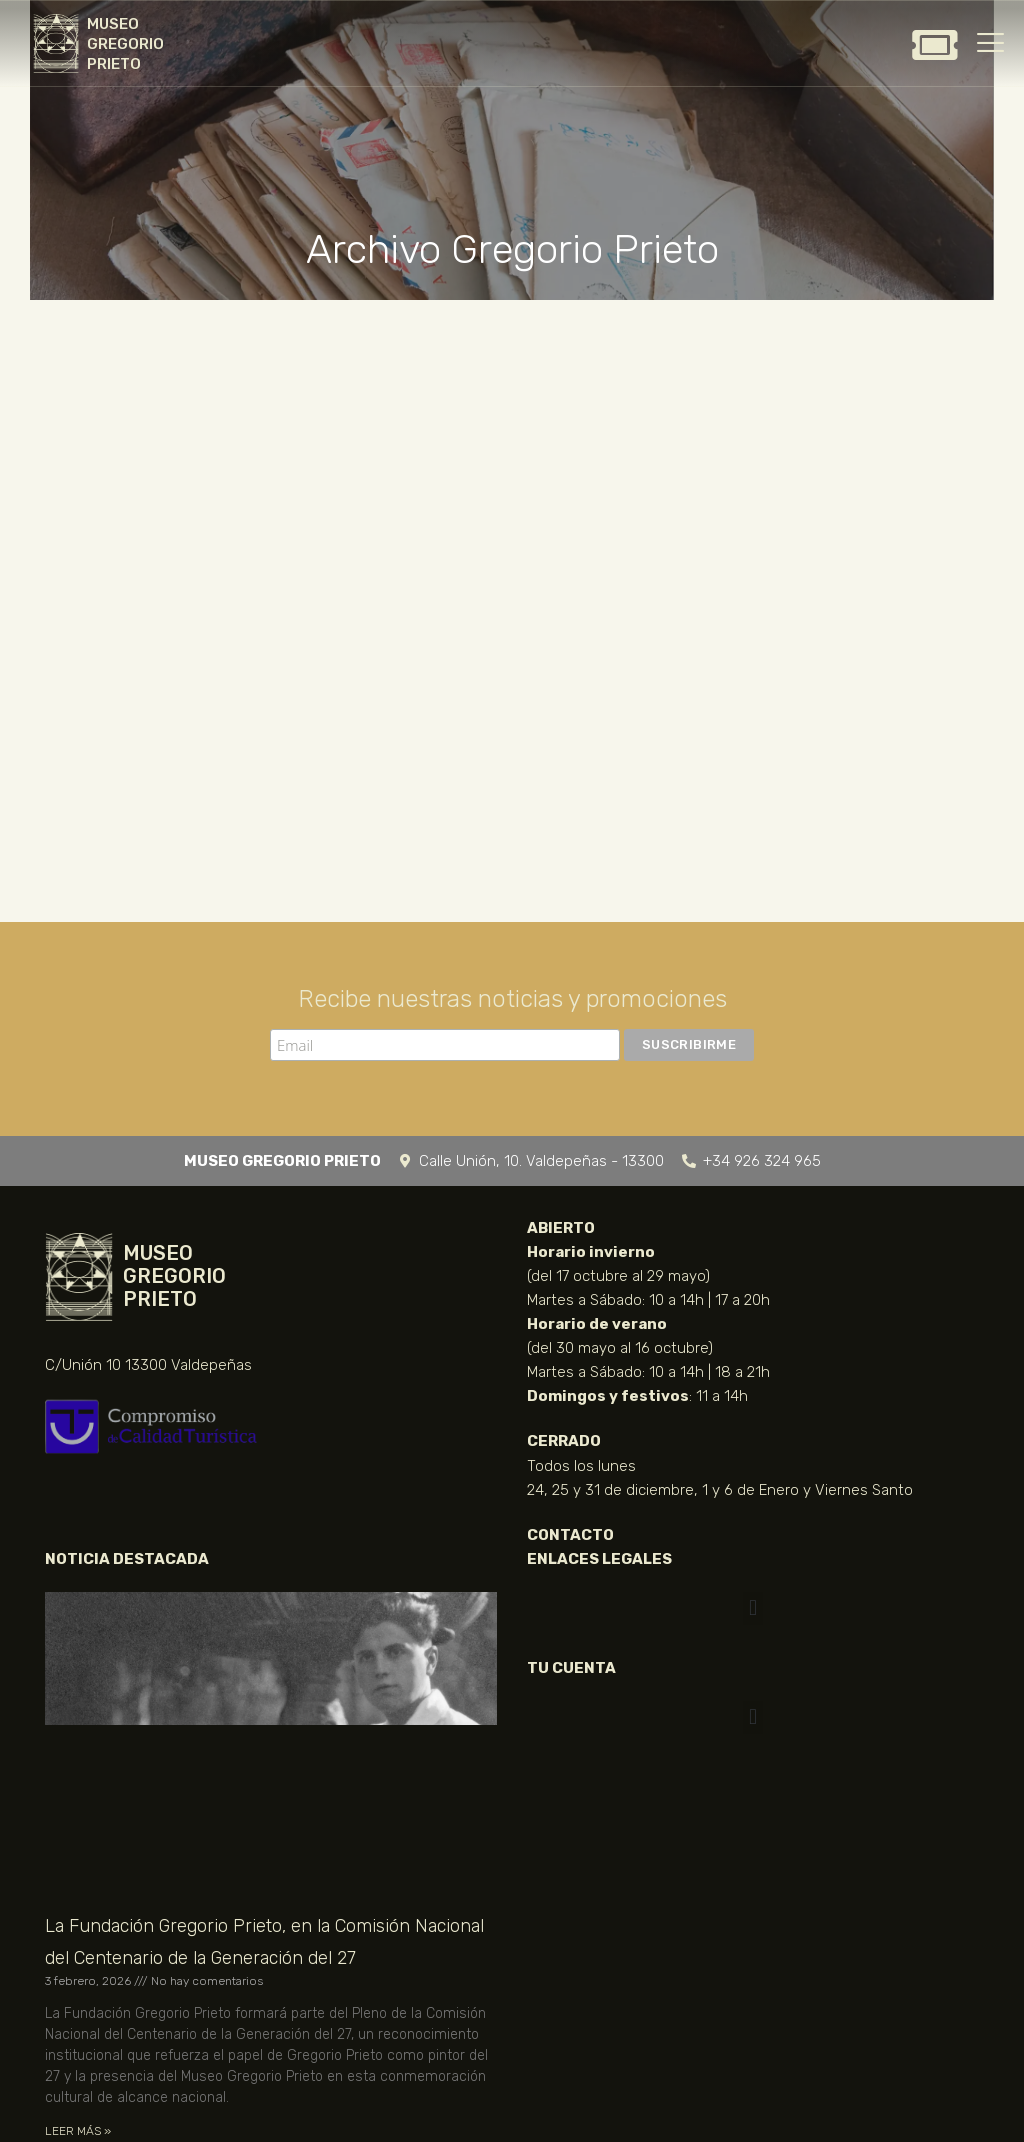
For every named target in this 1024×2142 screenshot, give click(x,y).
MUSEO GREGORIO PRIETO (125, 44)
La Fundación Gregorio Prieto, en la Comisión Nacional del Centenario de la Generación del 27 (264, 1942)
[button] (752, 1608)
